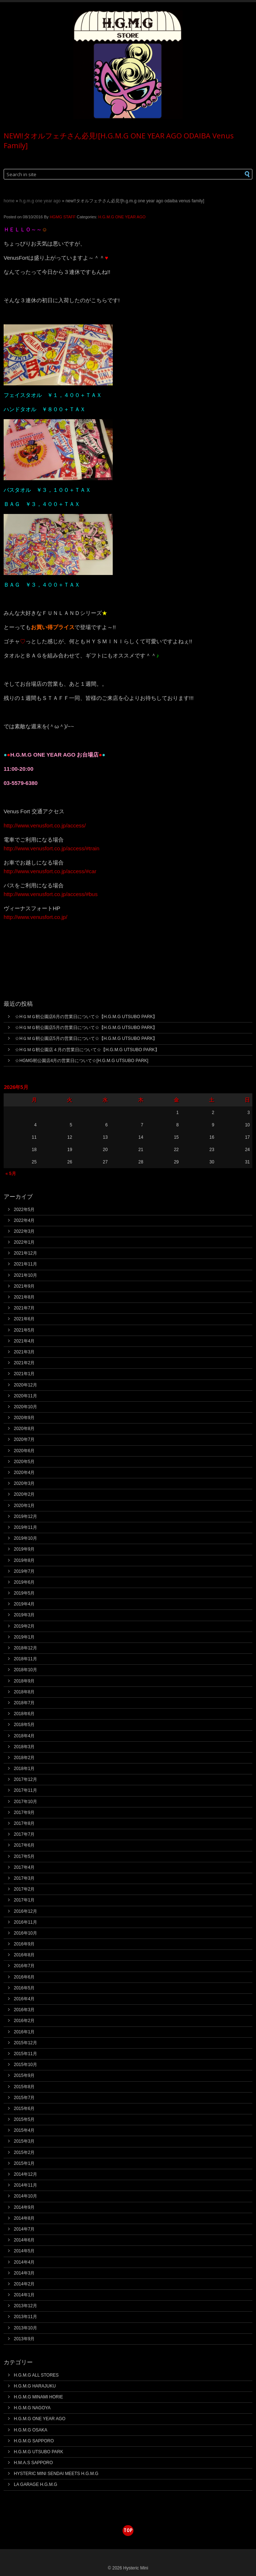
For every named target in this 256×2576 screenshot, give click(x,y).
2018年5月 (24, 1724)
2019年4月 (24, 1604)
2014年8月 (24, 2218)
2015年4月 (24, 2130)
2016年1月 (24, 2031)
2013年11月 (25, 2316)
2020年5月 (24, 1461)
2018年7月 (24, 1702)
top (128, 2530)
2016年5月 (24, 1987)
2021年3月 (24, 1351)
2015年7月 (24, 2097)
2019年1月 (24, 1637)
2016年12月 (25, 1911)
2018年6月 (24, 1713)
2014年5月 (24, 2250)
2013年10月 (25, 2327)
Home (9, 200)
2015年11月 (25, 2053)
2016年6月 (24, 1977)
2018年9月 (24, 1681)
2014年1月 (24, 2294)
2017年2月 (24, 1889)
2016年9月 (24, 1944)
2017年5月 (24, 1856)
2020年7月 (24, 1439)
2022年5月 (24, 1209)
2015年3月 (24, 2141)
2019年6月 (24, 1582)
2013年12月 (25, 2305)
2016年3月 (24, 2009)
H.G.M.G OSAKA (30, 2430)
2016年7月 (24, 1965)
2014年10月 (25, 2196)
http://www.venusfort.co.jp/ (35, 917)
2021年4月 (24, 1341)
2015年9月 (24, 2075)
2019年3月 (24, 1614)
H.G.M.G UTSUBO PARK (38, 2451)
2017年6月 (24, 1845)
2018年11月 (25, 1658)
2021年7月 (24, 1308)
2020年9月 (24, 1417)
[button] (234, 174)
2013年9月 (24, 2338)
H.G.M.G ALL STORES (36, 2375)
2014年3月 (24, 2273)
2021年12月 (25, 1253)
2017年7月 (24, 1834)
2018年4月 (24, 1735)
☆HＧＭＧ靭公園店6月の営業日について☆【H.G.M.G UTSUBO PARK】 (86, 1016)
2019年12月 (25, 1516)
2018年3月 (24, 1746)
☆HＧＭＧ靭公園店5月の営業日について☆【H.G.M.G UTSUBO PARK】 (86, 1027)
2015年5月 (24, 2119)
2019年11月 (25, 1527)
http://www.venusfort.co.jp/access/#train (51, 848)
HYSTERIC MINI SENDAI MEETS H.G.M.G (56, 2473)
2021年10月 (25, 1275)
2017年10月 (25, 1801)
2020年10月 (25, 1406)
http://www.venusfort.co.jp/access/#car (50, 871)
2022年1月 (24, 1242)
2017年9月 (24, 1812)
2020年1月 (24, 1505)
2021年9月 (24, 1286)
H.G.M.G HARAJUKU (35, 2386)
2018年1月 (24, 1768)
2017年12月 (25, 1779)
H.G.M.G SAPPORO (34, 2440)
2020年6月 (24, 1450)
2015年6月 (24, 2108)
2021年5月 (24, 1330)
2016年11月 (25, 1922)
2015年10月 (25, 2064)
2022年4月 (24, 1220)
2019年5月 (24, 1593)
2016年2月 (24, 2020)
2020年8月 (24, 1428)
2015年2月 (24, 2152)
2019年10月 (25, 1538)
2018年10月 (25, 1669)
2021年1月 (24, 1373)
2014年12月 (25, 2174)
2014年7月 (24, 2229)
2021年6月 (24, 1318)
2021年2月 (24, 1362)
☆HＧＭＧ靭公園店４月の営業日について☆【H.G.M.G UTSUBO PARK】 (87, 1049)
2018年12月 (25, 1647)
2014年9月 (24, 2207)
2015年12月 (25, 2042)
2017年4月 (24, 1867)
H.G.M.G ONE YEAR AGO (39, 200)
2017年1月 (24, 1900)
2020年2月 (24, 1494)
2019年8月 (24, 1560)
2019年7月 (24, 1571)
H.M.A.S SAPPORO (33, 2462)
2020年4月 (24, 1472)
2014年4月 (24, 2262)
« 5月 (10, 1173)
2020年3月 (24, 1483)
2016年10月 (25, 1933)
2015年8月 (24, 2086)
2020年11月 (25, 1395)
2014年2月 (24, 2284)
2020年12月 (25, 1385)
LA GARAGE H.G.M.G (35, 2484)
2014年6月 (24, 2240)
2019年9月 (24, 1549)
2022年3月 (24, 1231)
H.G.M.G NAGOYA (32, 2407)
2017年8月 (24, 1823)
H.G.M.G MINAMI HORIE (38, 2396)
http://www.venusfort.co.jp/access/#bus (50, 894)
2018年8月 (24, 1691)
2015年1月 (24, 2163)
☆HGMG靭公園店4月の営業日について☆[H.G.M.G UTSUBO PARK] (81, 1060)
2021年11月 (25, 1264)
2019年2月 (24, 1626)
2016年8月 (24, 1954)
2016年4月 (24, 1998)
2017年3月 (24, 1878)
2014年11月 (25, 2185)
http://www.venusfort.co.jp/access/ (45, 825)
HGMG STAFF (63, 217)
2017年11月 (25, 1790)
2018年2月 (24, 1757)
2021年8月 (24, 1297)
